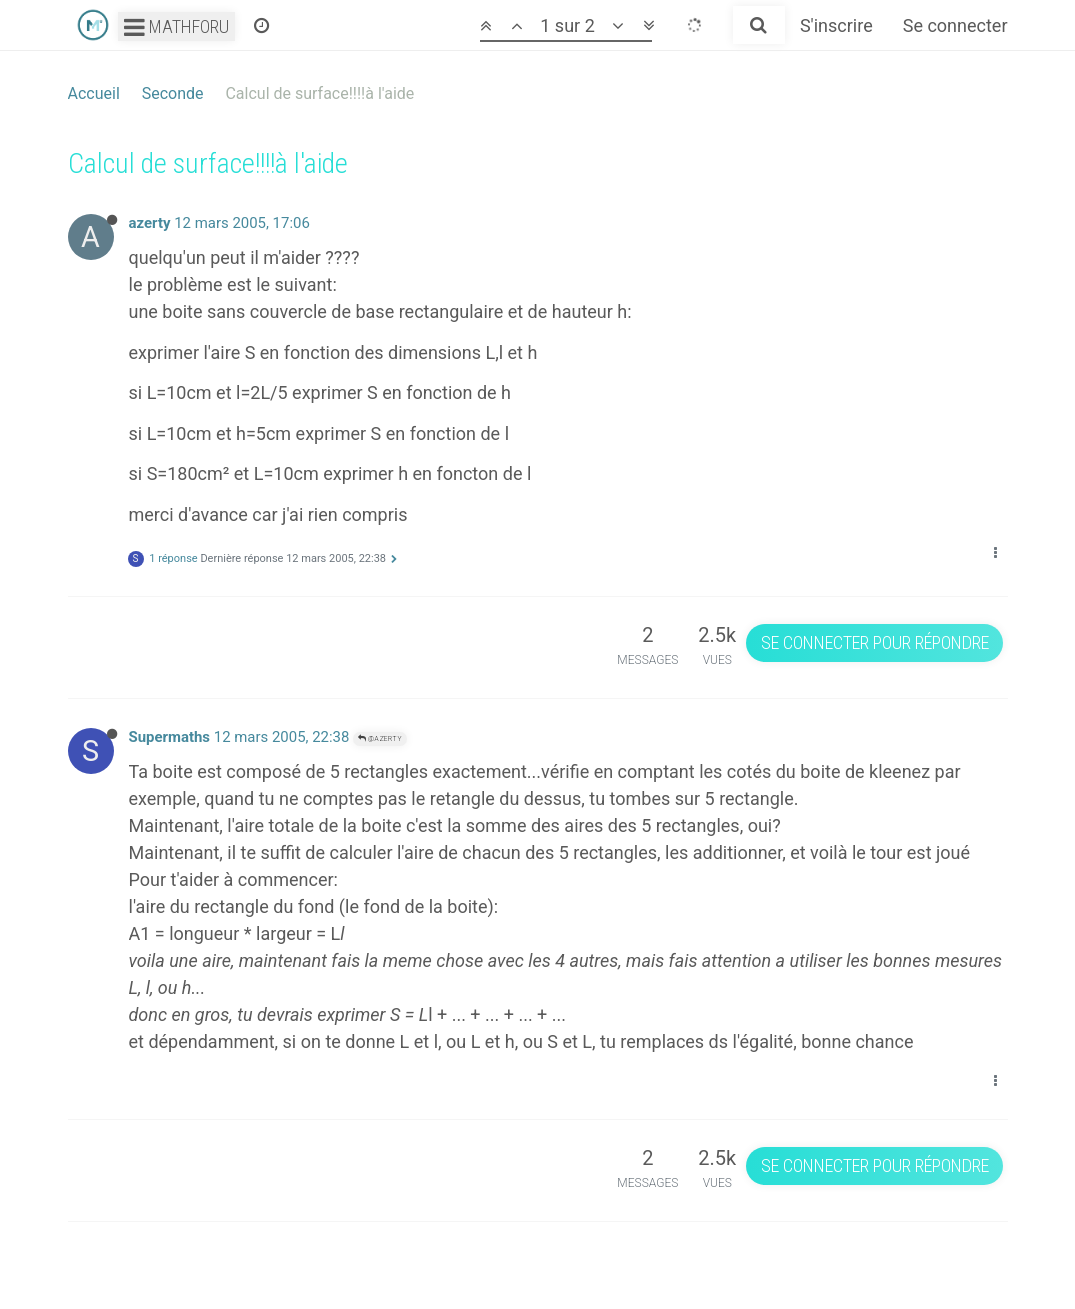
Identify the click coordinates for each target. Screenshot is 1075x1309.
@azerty (380, 738)
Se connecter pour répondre (875, 642)
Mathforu (176, 26)
